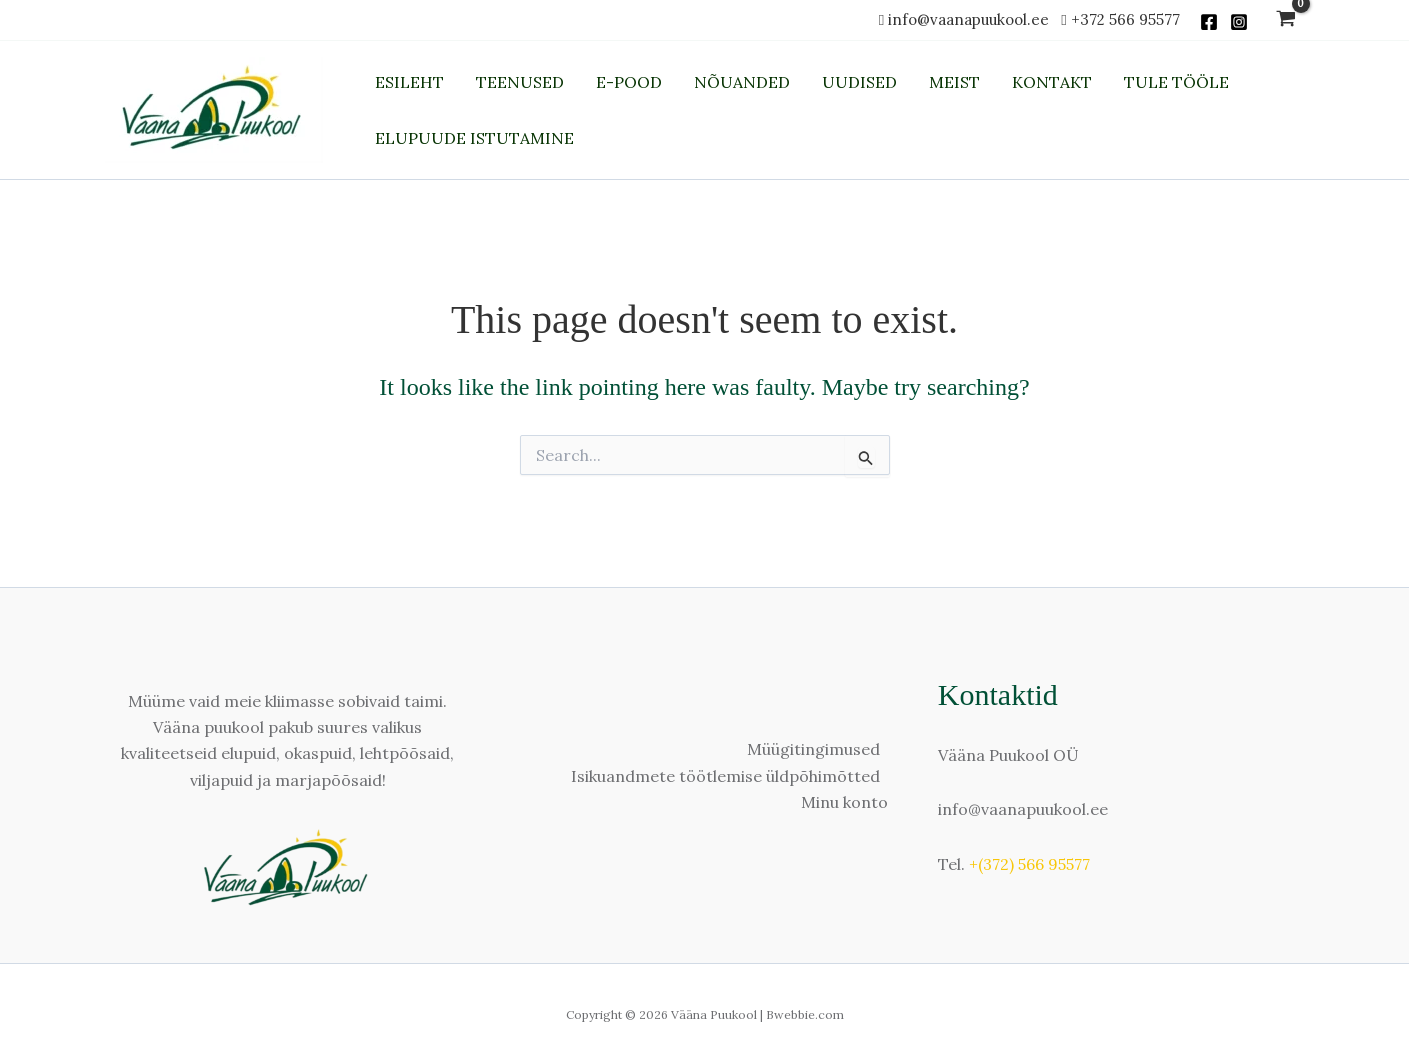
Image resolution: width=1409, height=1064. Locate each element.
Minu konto (844, 802)
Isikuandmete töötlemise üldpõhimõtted (725, 776)
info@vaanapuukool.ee (972, 19)
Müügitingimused (813, 749)
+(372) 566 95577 (1029, 864)
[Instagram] (1239, 22)
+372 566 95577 (1125, 19)
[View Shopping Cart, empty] (1286, 20)
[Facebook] (1209, 22)
